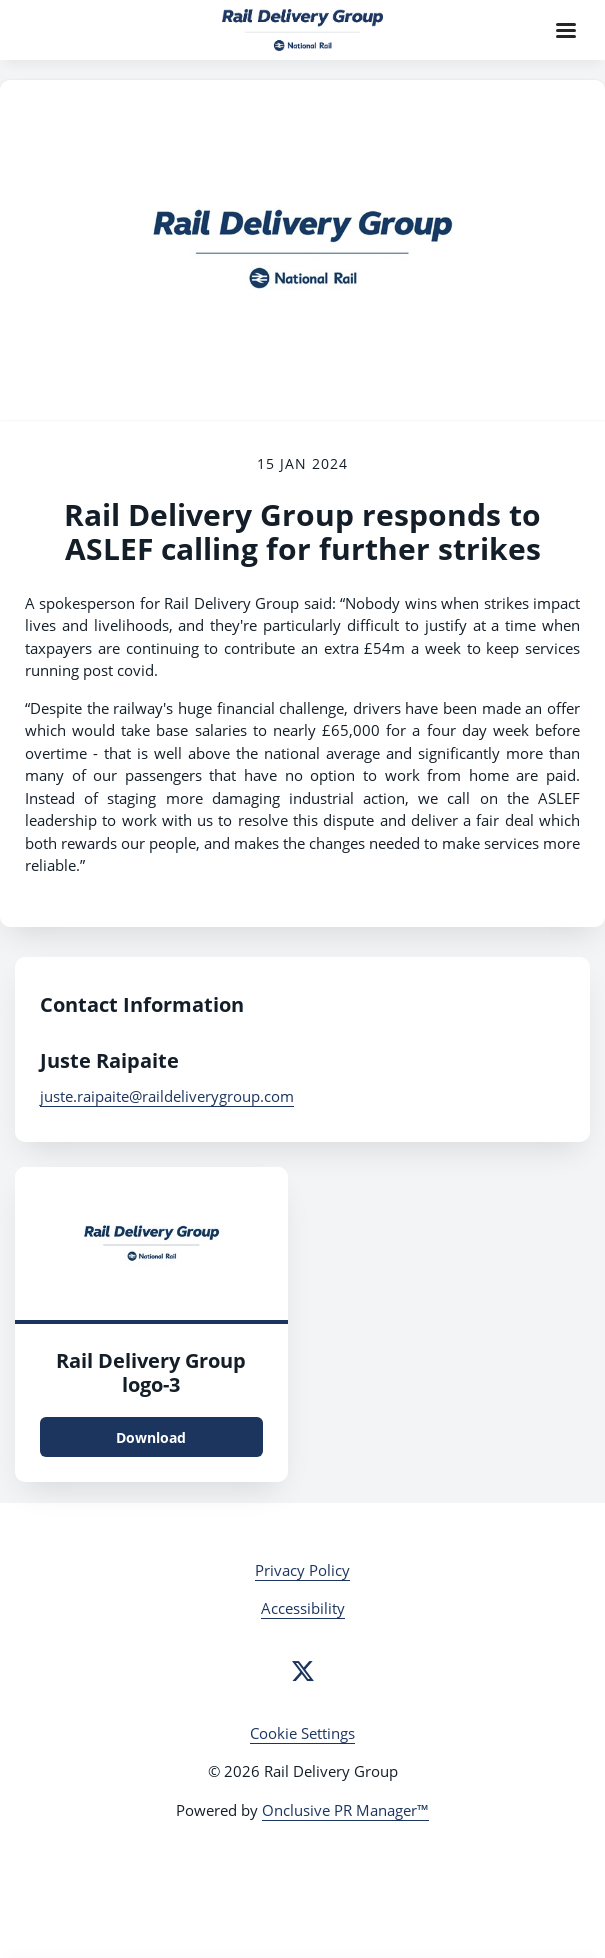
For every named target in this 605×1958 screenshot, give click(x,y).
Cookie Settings (302, 1733)
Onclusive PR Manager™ (345, 1810)
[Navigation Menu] (566, 30)
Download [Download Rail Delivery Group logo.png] (151, 1437)
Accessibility (303, 1608)
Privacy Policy (302, 1570)
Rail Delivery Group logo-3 (151, 1372)
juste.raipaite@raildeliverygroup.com (167, 1096)
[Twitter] (303, 1671)
